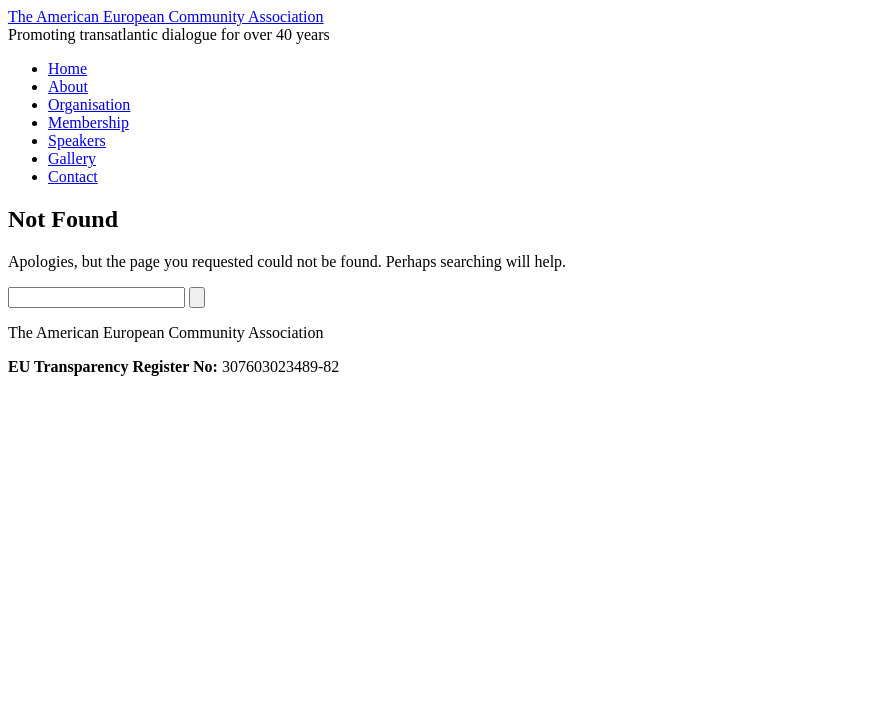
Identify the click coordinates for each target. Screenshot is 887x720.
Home (67, 68)
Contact (73, 176)
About (68, 86)
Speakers (77, 140)
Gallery (72, 158)
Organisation (89, 104)
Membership (88, 122)
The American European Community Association (166, 16)
